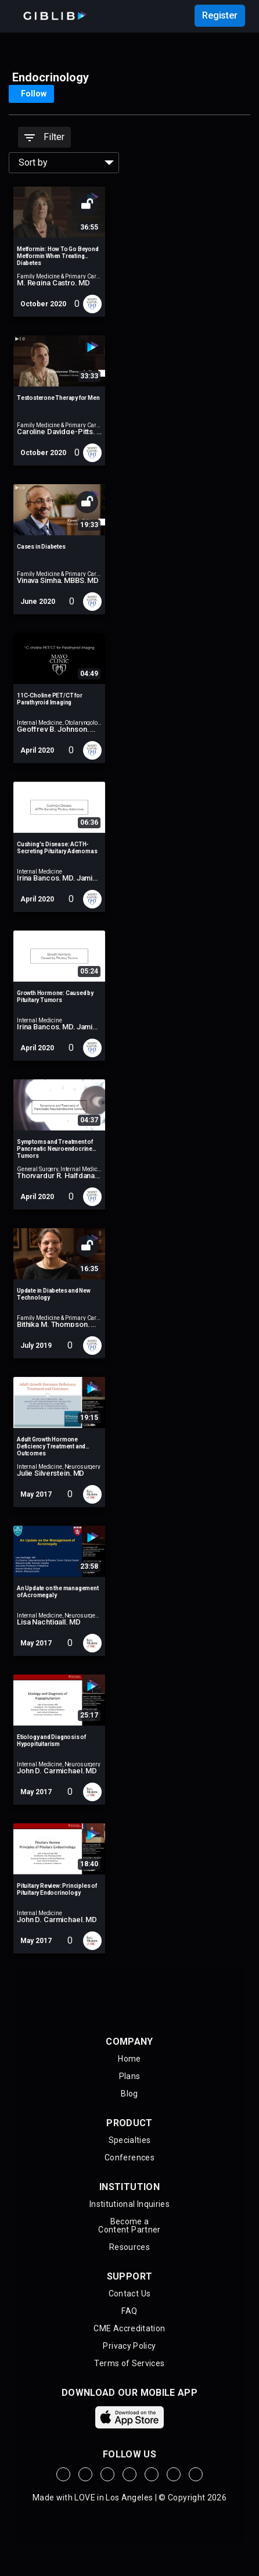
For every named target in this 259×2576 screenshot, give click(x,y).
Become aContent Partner (129, 2225)
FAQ (129, 2311)
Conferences (129, 2157)
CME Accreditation (129, 2328)
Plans (130, 2076)
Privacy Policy (129, 2345)
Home (129, 2059)
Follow (33, 93)
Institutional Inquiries (129, 2204)
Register (220, 15)
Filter (44, 136)
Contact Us (130, 2293)
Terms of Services (129, 2363)
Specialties (130, 2140)
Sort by (33, 162)
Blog (129, 2093)
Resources (129, 2247)
